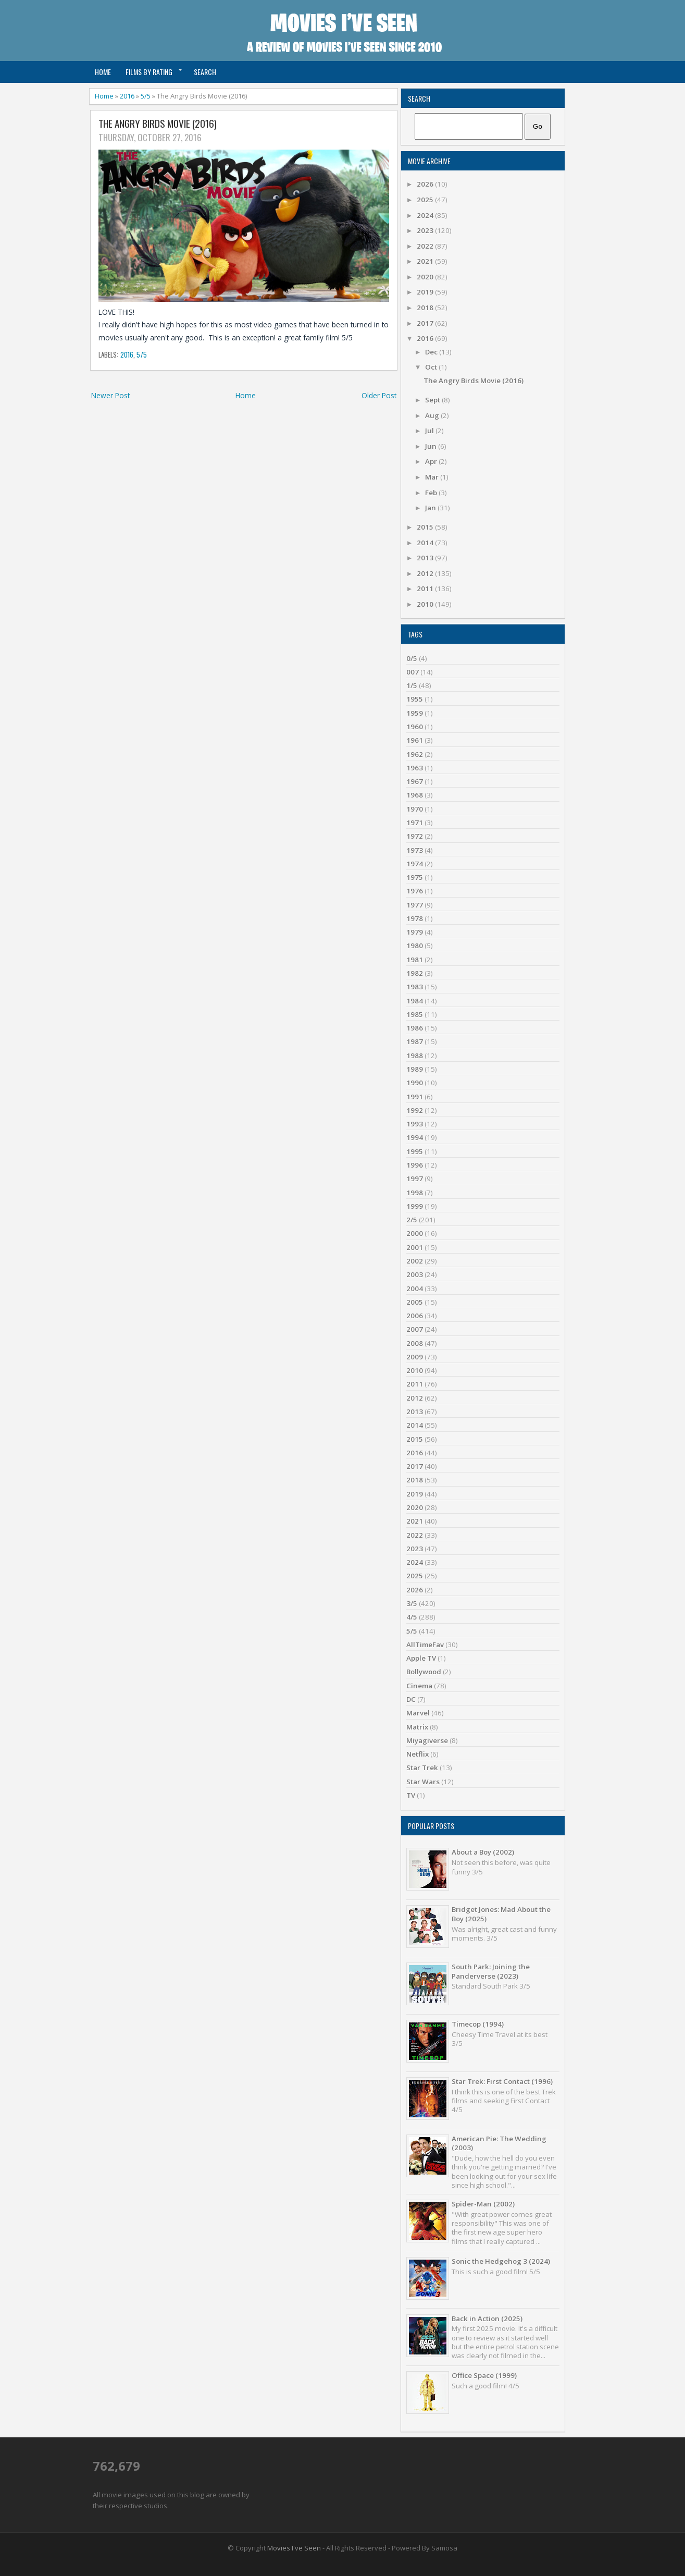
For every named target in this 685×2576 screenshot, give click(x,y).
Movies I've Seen (294, 2548)
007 (412, 672)
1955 (414, 699)
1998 (414, 1192)
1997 (414, 1178)
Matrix (417, 1727)
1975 (414, 877)
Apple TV (421, 1658)
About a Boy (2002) (483, 1852)
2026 (426, 184)
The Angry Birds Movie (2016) (157, 124)
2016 (127, 96)
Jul (430, 430)
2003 (414, 1274)
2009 (414, 1356)
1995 (414, 1151)
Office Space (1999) (484, 2375)
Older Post (379, 395)
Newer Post (110, 395)
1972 (414, 836)
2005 (414, 1302)
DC (411, 1699)
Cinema (419, 1685)
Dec (432, 352)
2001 (414, 1247)
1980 (414, 945)
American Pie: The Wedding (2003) (499, 2143)
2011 (426, 588)
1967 (414, 781)
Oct (432, 367)
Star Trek (422, 1767)
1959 (414, 713)
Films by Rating (149, 71)
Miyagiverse (427, 1740)
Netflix (417, 1754)
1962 (414, 754)
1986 (414, 1028)
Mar (432, 477)
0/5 (411, 658)
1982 (414, 973)
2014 (426, 542)
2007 (414, 1329)
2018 (426, 307)
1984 (414, 1000)
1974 (414, 863)
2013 (426, 557)
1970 (414, 809)
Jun (431, 446)
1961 (414, 740)
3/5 (411, 1603)
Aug (433, 415)
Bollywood (423, 1671)
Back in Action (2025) (487, 2318)
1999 (414, 1206)
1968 (414, 795)
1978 (414, 918)
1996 (414, 1165)
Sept (433, 399)
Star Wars (423, 1781)
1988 (414, 1055)
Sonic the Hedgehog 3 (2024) (501, 2261)
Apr (432, 461)
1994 (414, 1137)
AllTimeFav (425, 1644)
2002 (414, 1261)
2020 (426, 276)
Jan (431, 507)
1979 (414, 932)
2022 (426, 246)
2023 (426, 230)
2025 (426, 199)
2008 (414, 1343)
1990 (414, 1082)
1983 (414, 986)
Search (205, 71)
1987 (414, 1041)
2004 (414, 1288)
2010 (426, 604)
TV (410, 1795)
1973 (414, 850)
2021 (426, 261)
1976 (414, 891)
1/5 (411, 685)
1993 (414, 1123)
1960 (414, 726)
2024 (426, 215)
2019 (426, 292)
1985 (414, 1014)
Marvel (418, 1713)
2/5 (411, 1219)
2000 (414, 1233)
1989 (414, 1069)
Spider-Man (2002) (483, 2204)
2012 (426, 573)
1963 (414, 767)
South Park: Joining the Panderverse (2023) (491, 1971)
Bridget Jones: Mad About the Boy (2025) (501, 1914)
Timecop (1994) (478, 2024)
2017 (426, 323)
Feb (432, 492)
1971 (414, 822)
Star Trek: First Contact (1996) (502, 2081)
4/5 (411, 1617)
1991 (414, 1096)
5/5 (146, 96)
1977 (414, 905)
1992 (414, 1110)
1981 (414, 959)
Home (103, 71)
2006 (414, 1315)
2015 (426, 527)
